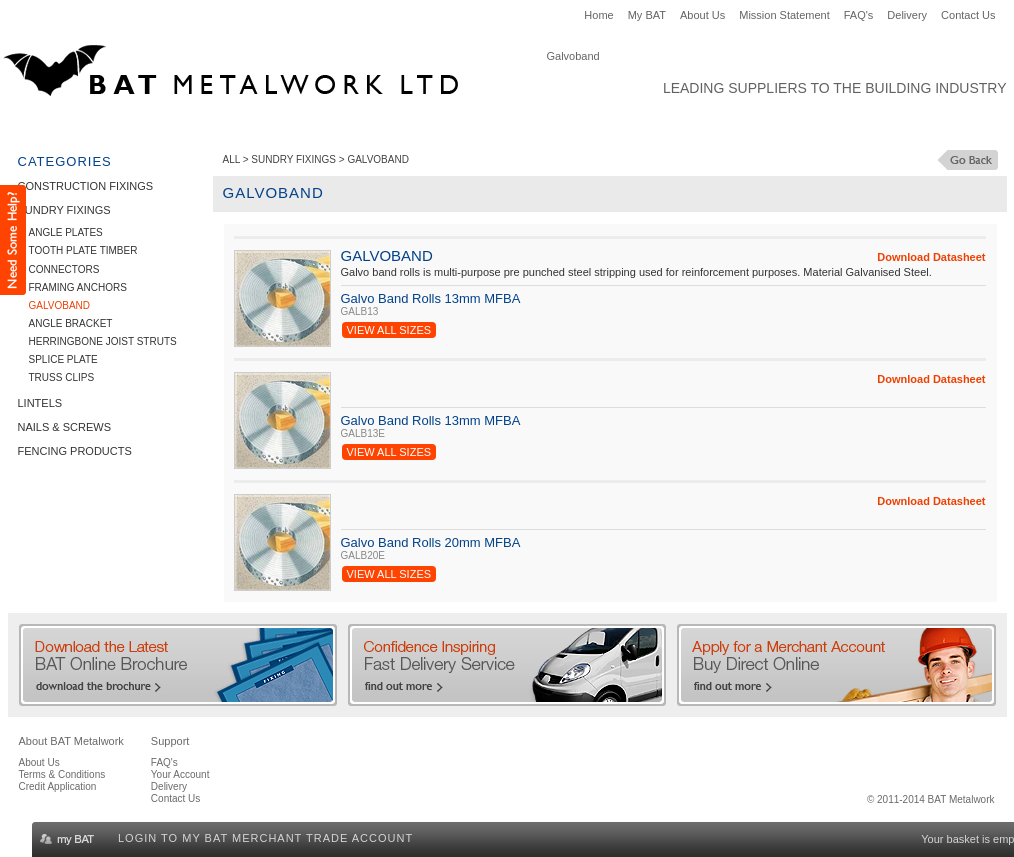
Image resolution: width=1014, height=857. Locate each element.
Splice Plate (63, 359)
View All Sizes (389, 330)
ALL (231, 159)
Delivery (907, 15)
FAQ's (859, 15)
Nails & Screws (430, 126)
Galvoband (60, 305)
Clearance (683, 126)
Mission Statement (784, 15)
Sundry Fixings (238, 126)
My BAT (647, 15)
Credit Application (58, 786)
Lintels (333, 126)
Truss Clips (62, 377)
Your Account (180, 774)
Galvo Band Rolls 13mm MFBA (431, 298)
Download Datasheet (931, 257)
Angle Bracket (71, 323)
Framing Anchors (78, 287)
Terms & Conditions (62, 774)
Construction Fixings (92, 126)
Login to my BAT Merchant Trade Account (265, 838)
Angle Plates (66, 232)
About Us (702, 15)
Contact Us (968, 15)
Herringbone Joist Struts (103, 341)
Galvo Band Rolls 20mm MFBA (431, 542)
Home (598, 15)
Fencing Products (564, 126)
